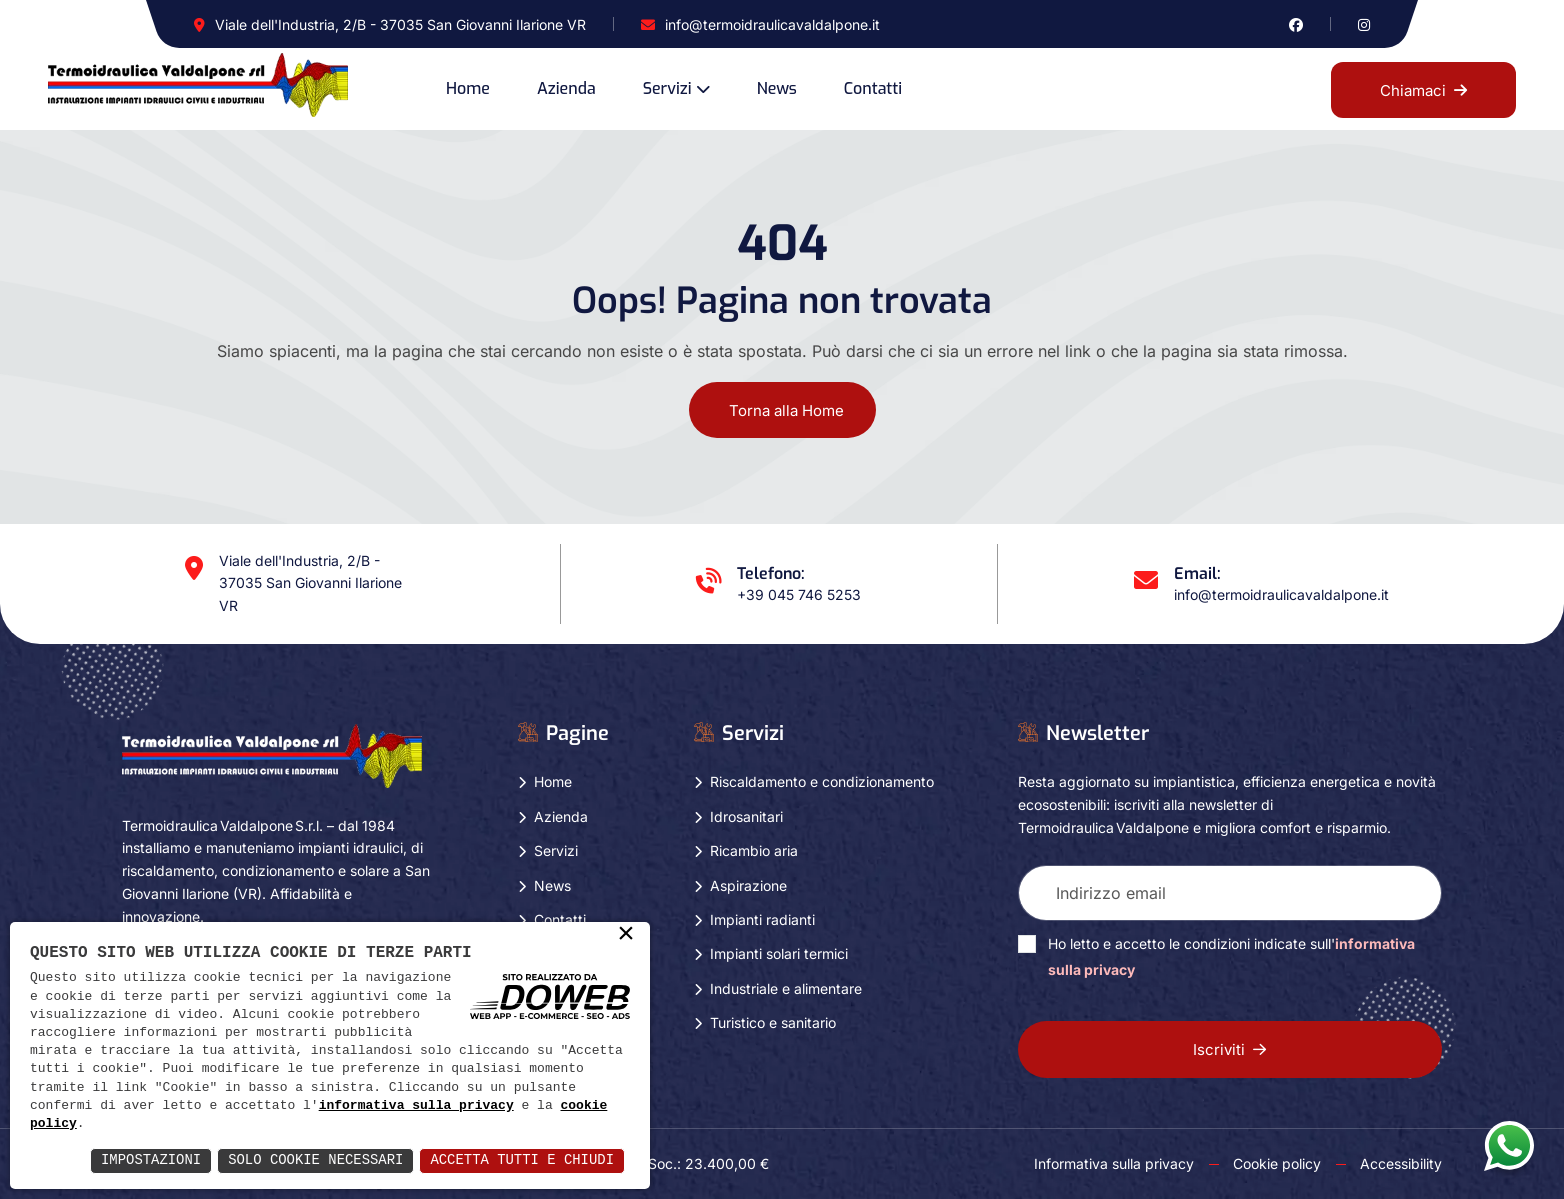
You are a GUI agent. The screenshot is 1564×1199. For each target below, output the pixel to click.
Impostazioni (148, 1160)
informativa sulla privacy (416, 1106)
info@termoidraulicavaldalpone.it (772, 24)
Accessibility (1401, 1163)
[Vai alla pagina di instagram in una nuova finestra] (1364, 24)
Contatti (873, 88)
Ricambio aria (754, 850)
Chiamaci (1423, 90)
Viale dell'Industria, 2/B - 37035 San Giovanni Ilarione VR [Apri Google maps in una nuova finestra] (400, 24)
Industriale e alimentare (786, 988)
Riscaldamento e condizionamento (822, 781)
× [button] (626, 935)
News (777, 88)
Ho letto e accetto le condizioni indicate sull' (1231, 956)
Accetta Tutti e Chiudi (521, 1160)
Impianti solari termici (779, 953)
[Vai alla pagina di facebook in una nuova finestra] (1296, 24)
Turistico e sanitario (773, 1022)
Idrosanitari (746, 816)
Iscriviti (1229, 1049)
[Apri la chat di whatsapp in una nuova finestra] (1509, 1145)
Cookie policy (1277, 1163)
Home (468, 88)
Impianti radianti (762, 919)
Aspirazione (748, 885)
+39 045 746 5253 (799, 594)
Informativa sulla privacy (1114, 1163)
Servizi (667, 88)
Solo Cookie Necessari (314, 1160)
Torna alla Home (786, 410)
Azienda (566, 88)
